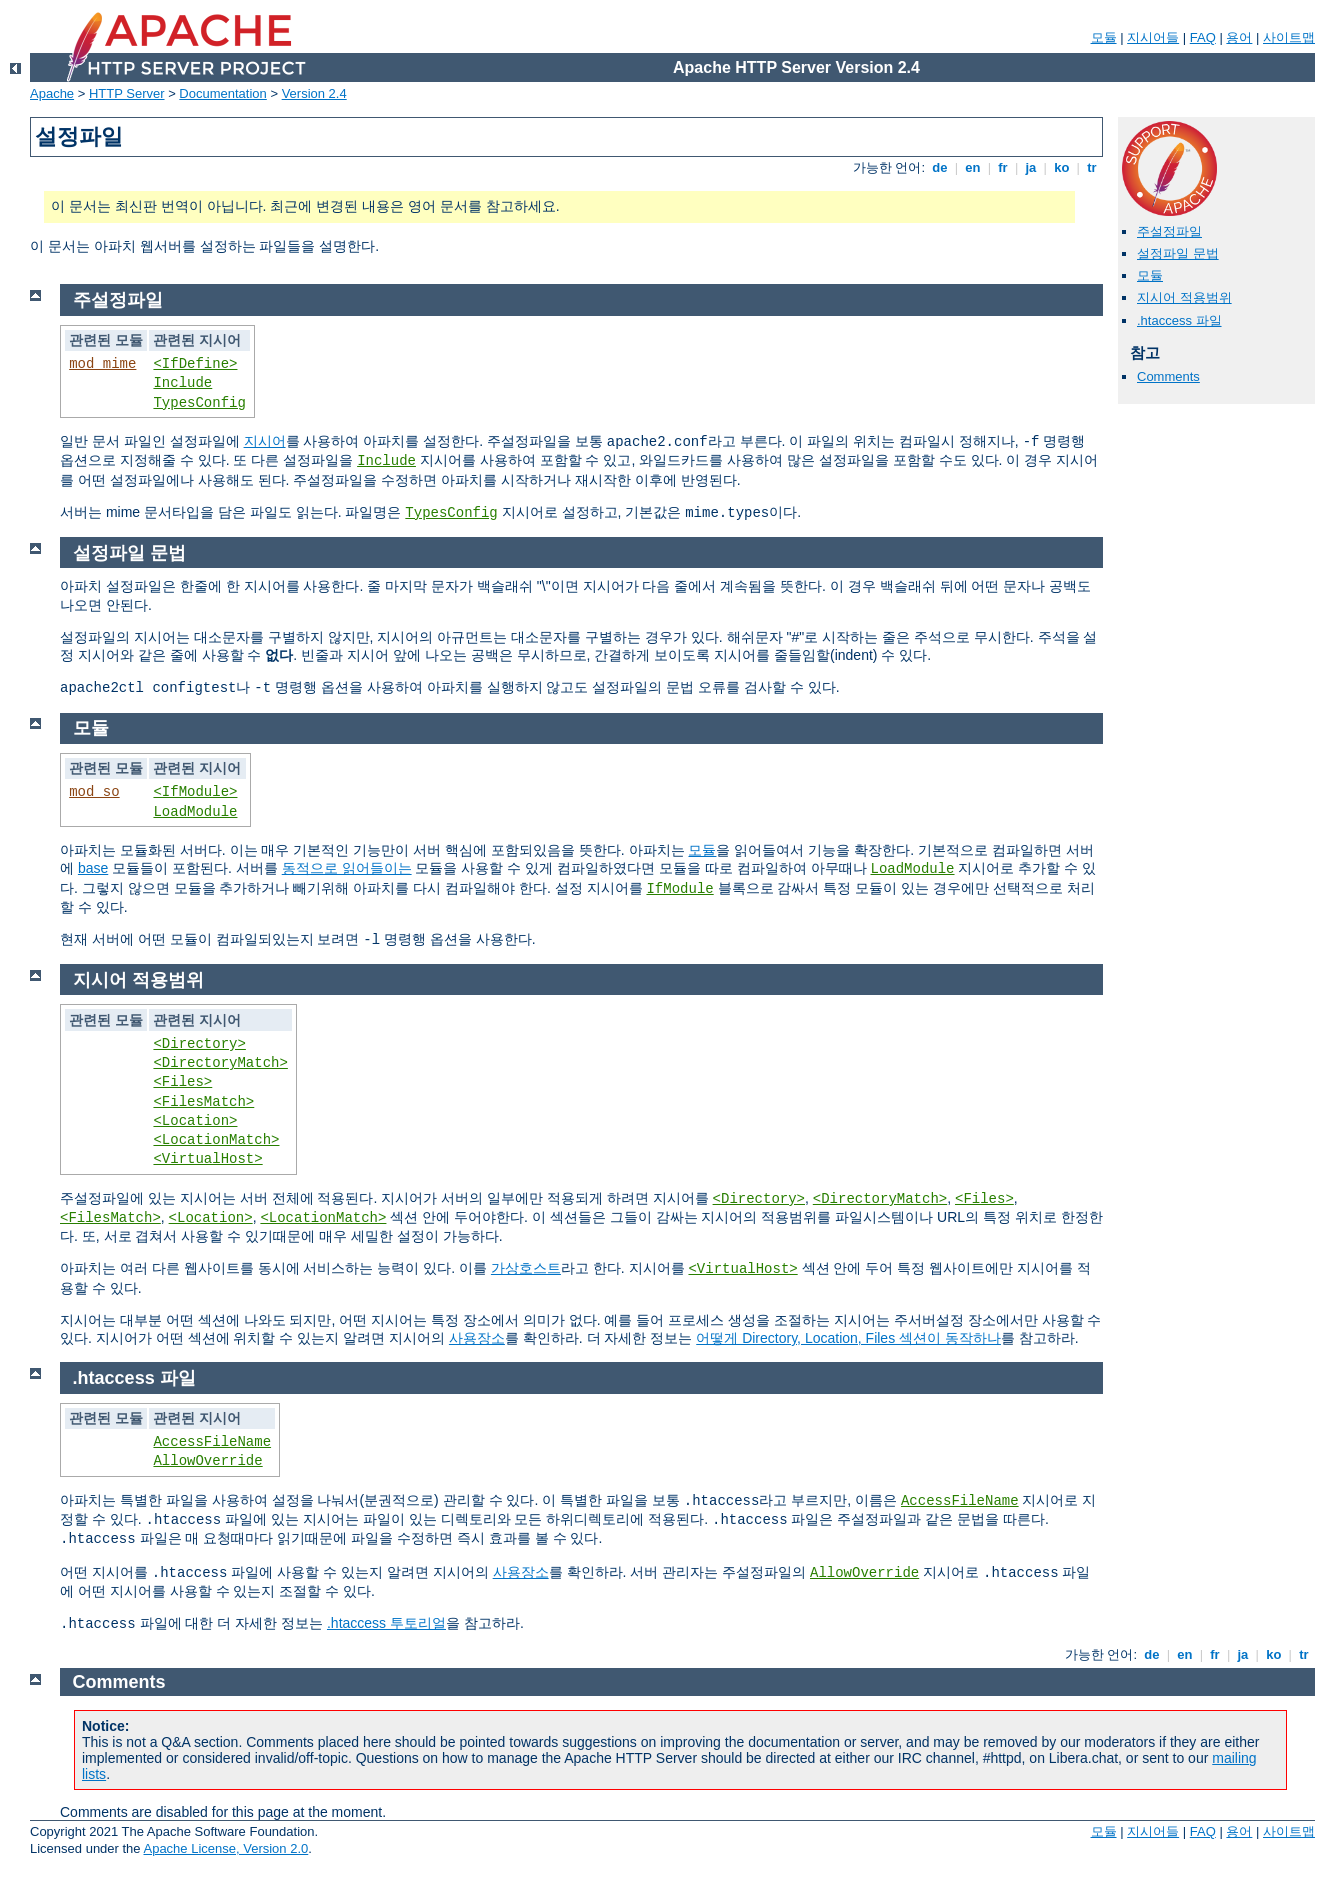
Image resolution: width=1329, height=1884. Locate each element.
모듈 (1104, 37)
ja (1031, 167)
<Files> (182, 1082)
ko (1062, 167)
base (93, 868)
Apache (52, 93)
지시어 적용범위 (1184, 297)
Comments (1168, 376)
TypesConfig (199, 403)
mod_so (94, 792)
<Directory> (199, 1044)
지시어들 (1153, 37)
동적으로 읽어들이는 (347, 868)
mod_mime (102, 364)
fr (1003, 167)
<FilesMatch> (203, 1102)
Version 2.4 (314, 93)
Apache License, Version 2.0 (225, 1848)
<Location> (195, 1121)
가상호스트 (526, 1268)
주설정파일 (1169, 231)
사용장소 (477, 1338)
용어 (1239, 37)
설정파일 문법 (1178, 253)
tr (1092, 167)
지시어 (265, 441)
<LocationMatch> (216, 1140)
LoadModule (195, 812)
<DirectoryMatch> (220, 1063)
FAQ (1203, 37)
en (973, 167)
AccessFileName (212, 1442)
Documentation (222, 93)
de (940, 167)
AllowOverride (207, 1461)
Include (182, 383)
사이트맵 (1289, 37)
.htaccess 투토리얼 (386, 1623)
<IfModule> (195, 792)
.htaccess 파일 (1179, 320)
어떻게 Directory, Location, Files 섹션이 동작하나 (848, 1338)
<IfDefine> (195, 364)
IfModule (679, 889)
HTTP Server (127, 93)
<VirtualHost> (207, 1159)
